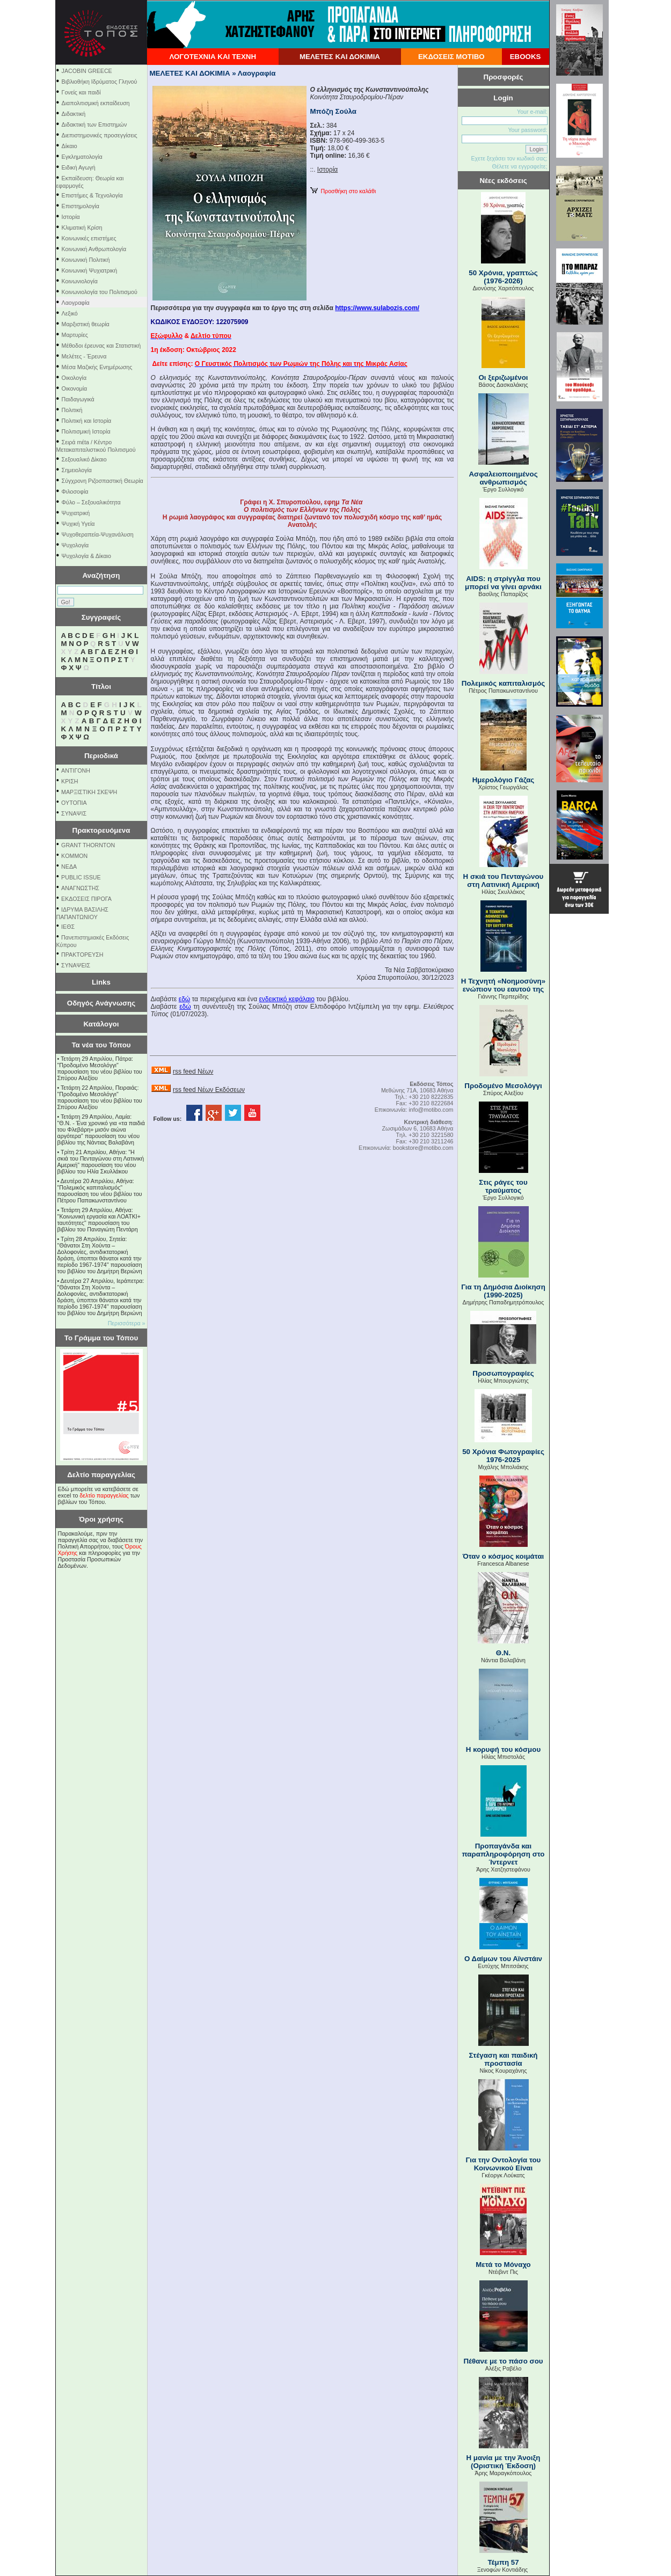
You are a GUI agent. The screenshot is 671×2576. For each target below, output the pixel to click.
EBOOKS (525, 57)
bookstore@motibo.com (423, 1147)
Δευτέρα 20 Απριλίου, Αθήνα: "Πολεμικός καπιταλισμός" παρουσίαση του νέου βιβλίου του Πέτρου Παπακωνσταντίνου (99, 1190)
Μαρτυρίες (75, 335)
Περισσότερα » (126, 1323)
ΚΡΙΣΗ (69, 781)
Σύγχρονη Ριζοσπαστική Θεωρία (102, 481)
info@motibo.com (431, 1109)
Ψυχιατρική (76, 513)
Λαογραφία (76, 302)
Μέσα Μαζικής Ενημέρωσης (97, 367)
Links (101, 982)
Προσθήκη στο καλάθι (343, 191)
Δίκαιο (69, 146)
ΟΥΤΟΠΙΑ (73, 802)
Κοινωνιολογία (80, 281)
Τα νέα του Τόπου (100, 1045)
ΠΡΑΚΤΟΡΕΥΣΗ (82, 954)
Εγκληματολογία (82, 156)
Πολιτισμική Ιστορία (86, 431)
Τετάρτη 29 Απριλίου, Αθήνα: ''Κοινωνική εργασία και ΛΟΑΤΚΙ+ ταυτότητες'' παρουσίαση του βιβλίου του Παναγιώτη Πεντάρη (99, 1219)
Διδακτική (74, 114)
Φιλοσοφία (75, 491)
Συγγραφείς (101, 617)
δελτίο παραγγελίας (103, 1495)
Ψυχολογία (75, 545)
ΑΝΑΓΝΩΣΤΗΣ (80, 888)
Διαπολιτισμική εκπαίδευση (96, 103)
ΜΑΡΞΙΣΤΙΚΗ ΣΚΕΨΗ (89, 792)
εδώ (184, 999)
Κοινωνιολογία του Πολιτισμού (99, 292)
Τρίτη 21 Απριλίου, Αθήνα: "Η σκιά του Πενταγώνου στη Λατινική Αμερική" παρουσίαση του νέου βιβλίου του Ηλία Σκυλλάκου (100, 1162)
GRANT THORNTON (88, 845)
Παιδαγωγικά (78, 399)
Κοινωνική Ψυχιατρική (90, 270)
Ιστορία (71, 217)
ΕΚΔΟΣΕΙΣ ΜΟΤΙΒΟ (451, 57)
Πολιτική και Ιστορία (87, 420)
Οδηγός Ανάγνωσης (101, 1003)
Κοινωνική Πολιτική (86, 259)
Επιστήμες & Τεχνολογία (92, 195)
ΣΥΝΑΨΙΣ (73, 813)
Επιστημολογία (80, 206)
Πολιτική (72, 410)
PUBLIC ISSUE (80, 877)
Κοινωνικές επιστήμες (89, 238)
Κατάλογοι (101, 1024)
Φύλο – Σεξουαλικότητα (91, 502)
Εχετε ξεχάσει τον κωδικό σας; (509, 158)
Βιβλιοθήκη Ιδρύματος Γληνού (99, 81)
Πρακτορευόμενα (101, 830)
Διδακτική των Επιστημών (94, 124)
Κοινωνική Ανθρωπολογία (94, 249)
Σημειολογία (77, 470)
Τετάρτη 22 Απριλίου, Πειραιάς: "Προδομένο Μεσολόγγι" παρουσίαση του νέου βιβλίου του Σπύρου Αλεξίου (99, 1097)
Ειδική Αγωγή (79, 167)
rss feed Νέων (193, 1071)
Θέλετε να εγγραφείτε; (519, 166)
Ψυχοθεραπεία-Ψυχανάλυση (98, 534)
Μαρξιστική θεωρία (86, 324)
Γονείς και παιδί (81, 92)
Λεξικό (70, 313)
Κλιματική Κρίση (82, 227)
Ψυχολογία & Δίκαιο (86, 556)
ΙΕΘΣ (68, 926)
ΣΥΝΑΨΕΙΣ (75, 965)
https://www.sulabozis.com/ (377, 308)
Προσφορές (503, 77)
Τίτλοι (101, 686)
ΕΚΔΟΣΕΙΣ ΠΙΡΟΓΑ (86, 899)
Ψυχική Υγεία (78, 523)
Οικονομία (74, 388)
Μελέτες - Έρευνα (84, 356)
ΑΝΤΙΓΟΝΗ (75, 770)
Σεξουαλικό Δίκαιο (84, 459)
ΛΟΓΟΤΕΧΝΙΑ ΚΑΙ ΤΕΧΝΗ (212, 57)
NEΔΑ (69, 866)
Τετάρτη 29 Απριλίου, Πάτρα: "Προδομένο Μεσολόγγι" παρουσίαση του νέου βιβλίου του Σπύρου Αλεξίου (99, 1068)
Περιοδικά (101, 756)
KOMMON (74, 856)
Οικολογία (74, 378)
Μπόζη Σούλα (333, 111)
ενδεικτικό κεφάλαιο (286, 999)
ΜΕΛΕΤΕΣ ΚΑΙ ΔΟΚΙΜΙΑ (340, 57)
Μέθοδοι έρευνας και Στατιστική (101, 345)
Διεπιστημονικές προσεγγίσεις (99, 135)
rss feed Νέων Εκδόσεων (209, 1089)
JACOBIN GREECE (87, 71)
